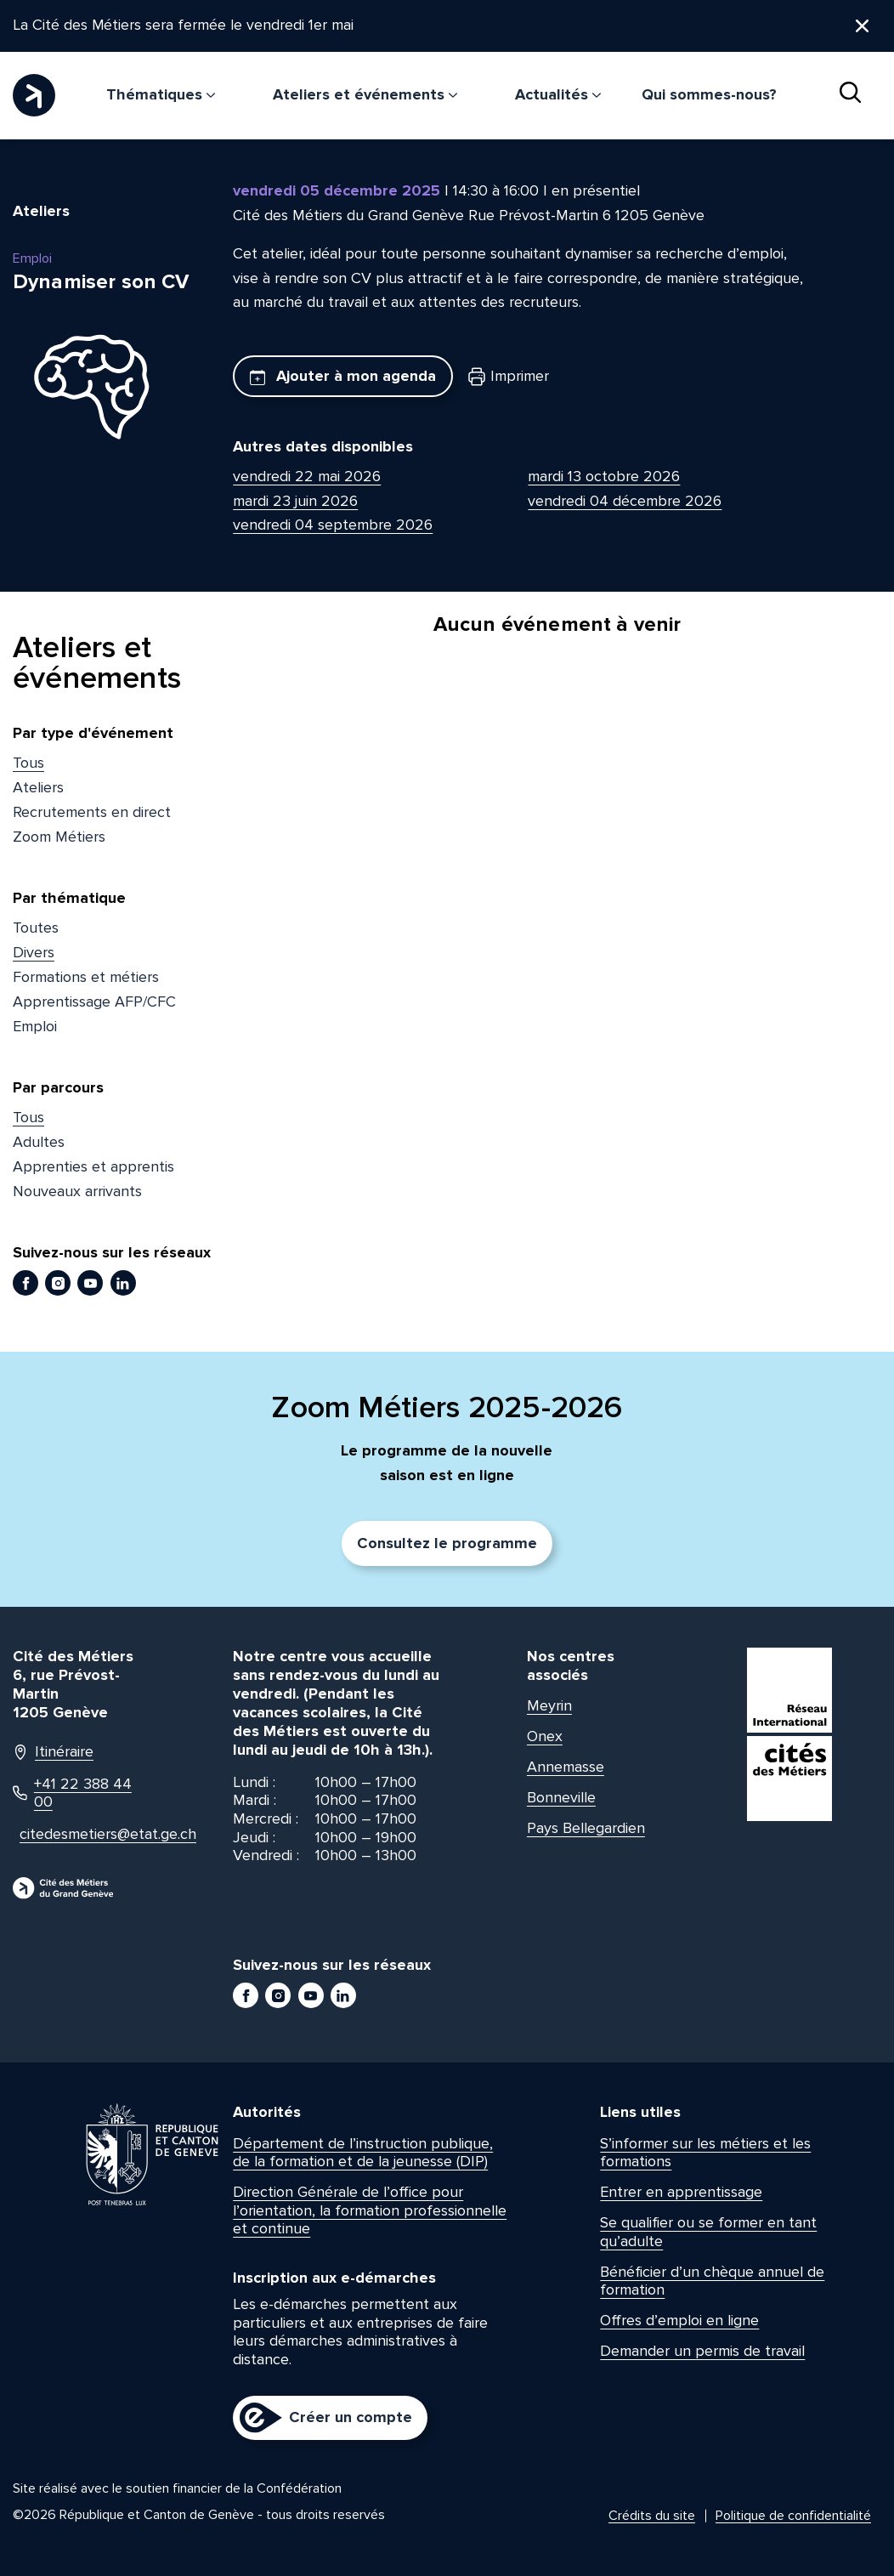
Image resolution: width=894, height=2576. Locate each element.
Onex (545, 1737)
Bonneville (561, 1798)
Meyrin (549, 1706)
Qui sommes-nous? (709, 94)
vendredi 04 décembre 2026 (624, 500)
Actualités (558, 94)
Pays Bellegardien (586, 1828)
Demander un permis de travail (702, 2351)
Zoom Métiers (59, 836)
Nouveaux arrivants (77, 1191)
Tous (28, 763)
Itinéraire (53, 1752)
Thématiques (160, 94)
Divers (33, 953)
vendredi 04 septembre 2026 (333, 525)
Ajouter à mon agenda (343, 376)
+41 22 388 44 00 (72, 1793)
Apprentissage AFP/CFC (94, 1001)
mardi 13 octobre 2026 (604, 476)
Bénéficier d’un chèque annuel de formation (712, 2281)
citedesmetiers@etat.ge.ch (83, 1834)
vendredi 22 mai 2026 (307, 476)
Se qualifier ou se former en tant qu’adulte (708, 2232)
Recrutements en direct (92, 812)
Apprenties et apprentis (93, 1166)
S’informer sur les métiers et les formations (705, 2152)
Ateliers (38, 788)
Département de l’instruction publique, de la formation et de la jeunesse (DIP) (363, 2152)
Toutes (36, 928)
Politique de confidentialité (793, 2515)
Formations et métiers (86, 976)
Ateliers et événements (365, 94)
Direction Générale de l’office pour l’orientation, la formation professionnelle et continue (369, 2210)
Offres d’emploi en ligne (679, 2321)
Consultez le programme (447, 1544)
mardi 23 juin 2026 (295, 500)
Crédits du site (651, 2515)
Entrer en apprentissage (681, 2192)
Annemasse (565, 1767)
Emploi (35, 1026)
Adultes (39, 1142)
